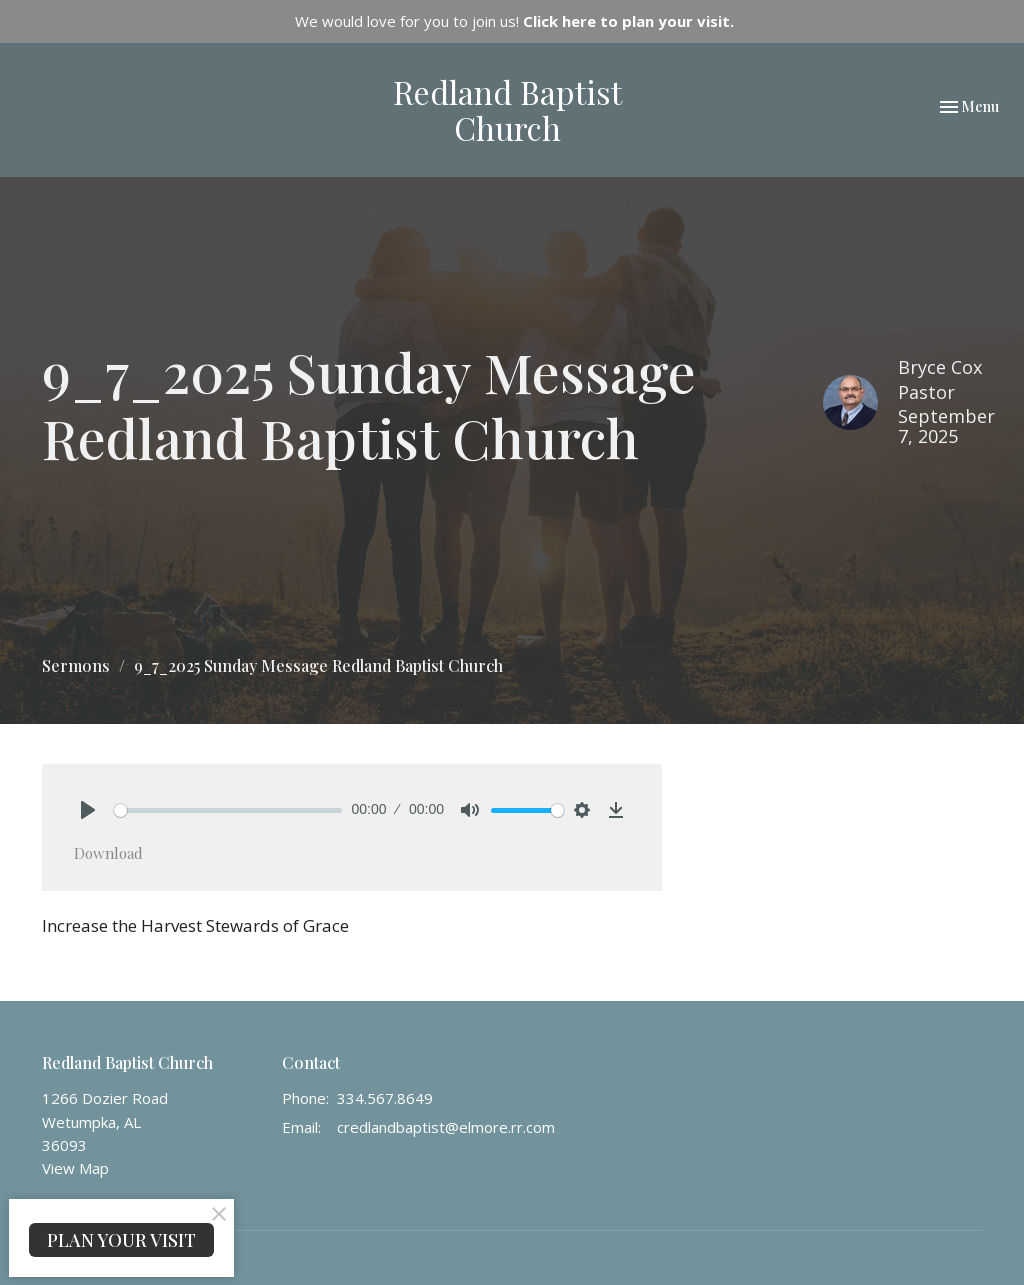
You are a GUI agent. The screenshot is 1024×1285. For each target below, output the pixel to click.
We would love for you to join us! (514, 21)
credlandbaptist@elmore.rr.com (446, 1127)
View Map (75, 1168)
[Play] (88, 810)
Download (108, 853)
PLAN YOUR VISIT (121, 1240)
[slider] (228, 810)
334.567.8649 (385, 1098)
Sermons (76, 665)
